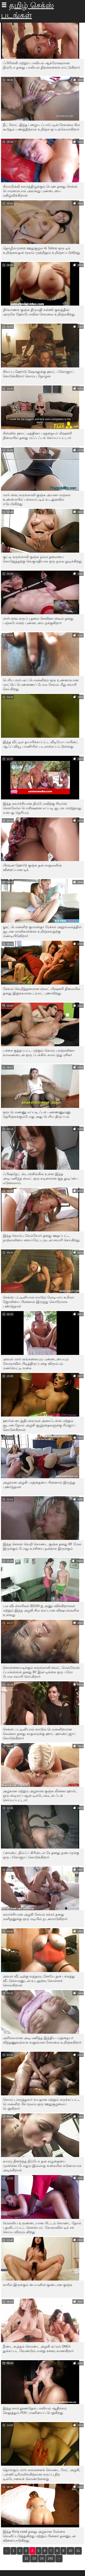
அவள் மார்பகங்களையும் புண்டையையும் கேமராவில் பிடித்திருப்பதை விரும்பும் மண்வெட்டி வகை (36, 1363)
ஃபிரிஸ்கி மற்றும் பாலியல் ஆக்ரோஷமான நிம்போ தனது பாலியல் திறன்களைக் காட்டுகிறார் (41, 65)
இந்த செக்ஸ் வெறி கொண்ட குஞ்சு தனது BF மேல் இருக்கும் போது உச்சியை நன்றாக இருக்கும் (42, 1546)
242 (50, 2558)
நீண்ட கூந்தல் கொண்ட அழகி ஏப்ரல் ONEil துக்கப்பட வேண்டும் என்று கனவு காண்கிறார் (38, 2348)
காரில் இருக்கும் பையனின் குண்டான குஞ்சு (37, 2284)
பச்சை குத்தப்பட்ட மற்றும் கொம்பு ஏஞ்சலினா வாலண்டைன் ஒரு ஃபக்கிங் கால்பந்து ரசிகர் (38, 1052)
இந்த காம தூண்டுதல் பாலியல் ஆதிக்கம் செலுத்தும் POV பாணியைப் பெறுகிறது (35, 2410)
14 (42, 2558)
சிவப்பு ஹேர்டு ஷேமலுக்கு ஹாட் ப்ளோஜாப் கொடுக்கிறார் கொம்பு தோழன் (38, 373)
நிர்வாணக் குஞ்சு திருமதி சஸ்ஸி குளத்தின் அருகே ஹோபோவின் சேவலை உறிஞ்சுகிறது (39, 312)
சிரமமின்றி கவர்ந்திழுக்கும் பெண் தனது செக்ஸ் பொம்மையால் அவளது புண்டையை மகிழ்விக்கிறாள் (40, 191)
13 (34, 2558)
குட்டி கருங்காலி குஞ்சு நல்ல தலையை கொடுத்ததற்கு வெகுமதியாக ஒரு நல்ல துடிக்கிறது (42, 559)
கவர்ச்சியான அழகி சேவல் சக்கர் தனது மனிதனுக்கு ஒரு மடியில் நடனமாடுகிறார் (35, 1916)
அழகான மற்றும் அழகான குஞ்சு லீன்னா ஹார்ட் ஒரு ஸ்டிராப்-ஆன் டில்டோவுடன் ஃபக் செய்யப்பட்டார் (40, 1795)
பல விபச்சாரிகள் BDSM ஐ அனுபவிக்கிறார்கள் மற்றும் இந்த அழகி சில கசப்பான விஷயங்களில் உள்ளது (41, 1610)
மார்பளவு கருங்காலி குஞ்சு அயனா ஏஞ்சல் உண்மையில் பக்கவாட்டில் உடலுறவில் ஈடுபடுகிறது (37, 499)
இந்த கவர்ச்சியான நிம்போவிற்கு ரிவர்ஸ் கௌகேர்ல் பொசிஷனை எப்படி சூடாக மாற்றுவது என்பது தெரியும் (42, 808)
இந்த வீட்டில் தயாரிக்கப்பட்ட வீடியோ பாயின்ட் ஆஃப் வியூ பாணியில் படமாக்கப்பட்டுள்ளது (40, 744)
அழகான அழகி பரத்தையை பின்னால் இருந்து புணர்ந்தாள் (39, 1484)
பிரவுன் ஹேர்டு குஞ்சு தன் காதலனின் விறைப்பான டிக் (32, 867)
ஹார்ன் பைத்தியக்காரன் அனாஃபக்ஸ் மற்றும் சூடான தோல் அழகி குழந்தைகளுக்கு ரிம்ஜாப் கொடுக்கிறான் (39, 1425)
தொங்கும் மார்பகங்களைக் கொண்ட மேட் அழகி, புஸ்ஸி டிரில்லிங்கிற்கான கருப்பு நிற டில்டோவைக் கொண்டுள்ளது (41, 2474)
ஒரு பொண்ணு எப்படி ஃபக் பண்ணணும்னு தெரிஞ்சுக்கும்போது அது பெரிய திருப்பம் (37, 1114)
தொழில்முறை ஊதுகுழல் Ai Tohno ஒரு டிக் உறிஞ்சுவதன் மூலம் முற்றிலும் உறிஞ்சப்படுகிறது (41, 250)
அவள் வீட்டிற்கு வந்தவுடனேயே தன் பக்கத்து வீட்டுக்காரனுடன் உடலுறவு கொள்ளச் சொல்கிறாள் (39, 1980)
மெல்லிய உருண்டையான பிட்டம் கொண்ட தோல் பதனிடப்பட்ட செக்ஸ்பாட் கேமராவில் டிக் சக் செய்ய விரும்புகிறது (42, 2227)
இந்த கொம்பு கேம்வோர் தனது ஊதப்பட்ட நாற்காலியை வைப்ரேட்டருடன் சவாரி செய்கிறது (41, 1237)
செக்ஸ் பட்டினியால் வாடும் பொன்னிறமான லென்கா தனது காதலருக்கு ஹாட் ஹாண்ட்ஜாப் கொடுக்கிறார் (39, 1733)
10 (70, 2550)
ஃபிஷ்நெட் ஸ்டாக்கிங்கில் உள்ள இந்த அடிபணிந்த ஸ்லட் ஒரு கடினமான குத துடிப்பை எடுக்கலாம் (40, 1178)
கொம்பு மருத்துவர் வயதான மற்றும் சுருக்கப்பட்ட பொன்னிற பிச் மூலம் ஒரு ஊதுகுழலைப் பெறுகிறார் (42, 2104)
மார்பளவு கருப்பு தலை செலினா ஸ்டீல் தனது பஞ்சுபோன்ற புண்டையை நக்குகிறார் (38, 620)
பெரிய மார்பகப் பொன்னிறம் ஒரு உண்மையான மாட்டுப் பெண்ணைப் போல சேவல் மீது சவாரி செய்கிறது (41, 684)
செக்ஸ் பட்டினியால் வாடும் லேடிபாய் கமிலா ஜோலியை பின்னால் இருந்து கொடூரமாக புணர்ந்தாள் (38, 1301)
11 (78, 2550)
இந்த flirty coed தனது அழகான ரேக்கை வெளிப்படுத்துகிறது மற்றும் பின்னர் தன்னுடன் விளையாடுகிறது (39, 2536)
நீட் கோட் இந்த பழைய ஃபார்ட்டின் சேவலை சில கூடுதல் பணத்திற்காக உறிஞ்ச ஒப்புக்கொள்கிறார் (41, 127)
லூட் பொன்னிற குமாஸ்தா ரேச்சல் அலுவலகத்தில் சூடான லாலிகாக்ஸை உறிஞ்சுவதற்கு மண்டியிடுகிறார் (42, 931)
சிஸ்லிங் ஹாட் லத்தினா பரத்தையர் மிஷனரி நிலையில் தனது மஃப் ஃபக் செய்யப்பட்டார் (37, 435)
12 (26, 2558)
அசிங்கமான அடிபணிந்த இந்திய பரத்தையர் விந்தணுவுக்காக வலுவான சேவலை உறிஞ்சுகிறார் (42, 2040)
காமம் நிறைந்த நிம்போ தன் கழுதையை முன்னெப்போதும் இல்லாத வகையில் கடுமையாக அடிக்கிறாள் (42, 2165)
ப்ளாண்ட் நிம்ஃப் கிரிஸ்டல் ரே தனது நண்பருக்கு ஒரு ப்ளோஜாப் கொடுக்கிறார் (41, 1854)
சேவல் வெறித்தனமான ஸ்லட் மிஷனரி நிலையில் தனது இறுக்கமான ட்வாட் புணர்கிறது (41, 991)
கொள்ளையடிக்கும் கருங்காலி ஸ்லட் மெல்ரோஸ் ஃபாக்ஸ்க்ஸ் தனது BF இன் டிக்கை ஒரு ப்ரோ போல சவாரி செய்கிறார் (41, 1672)
